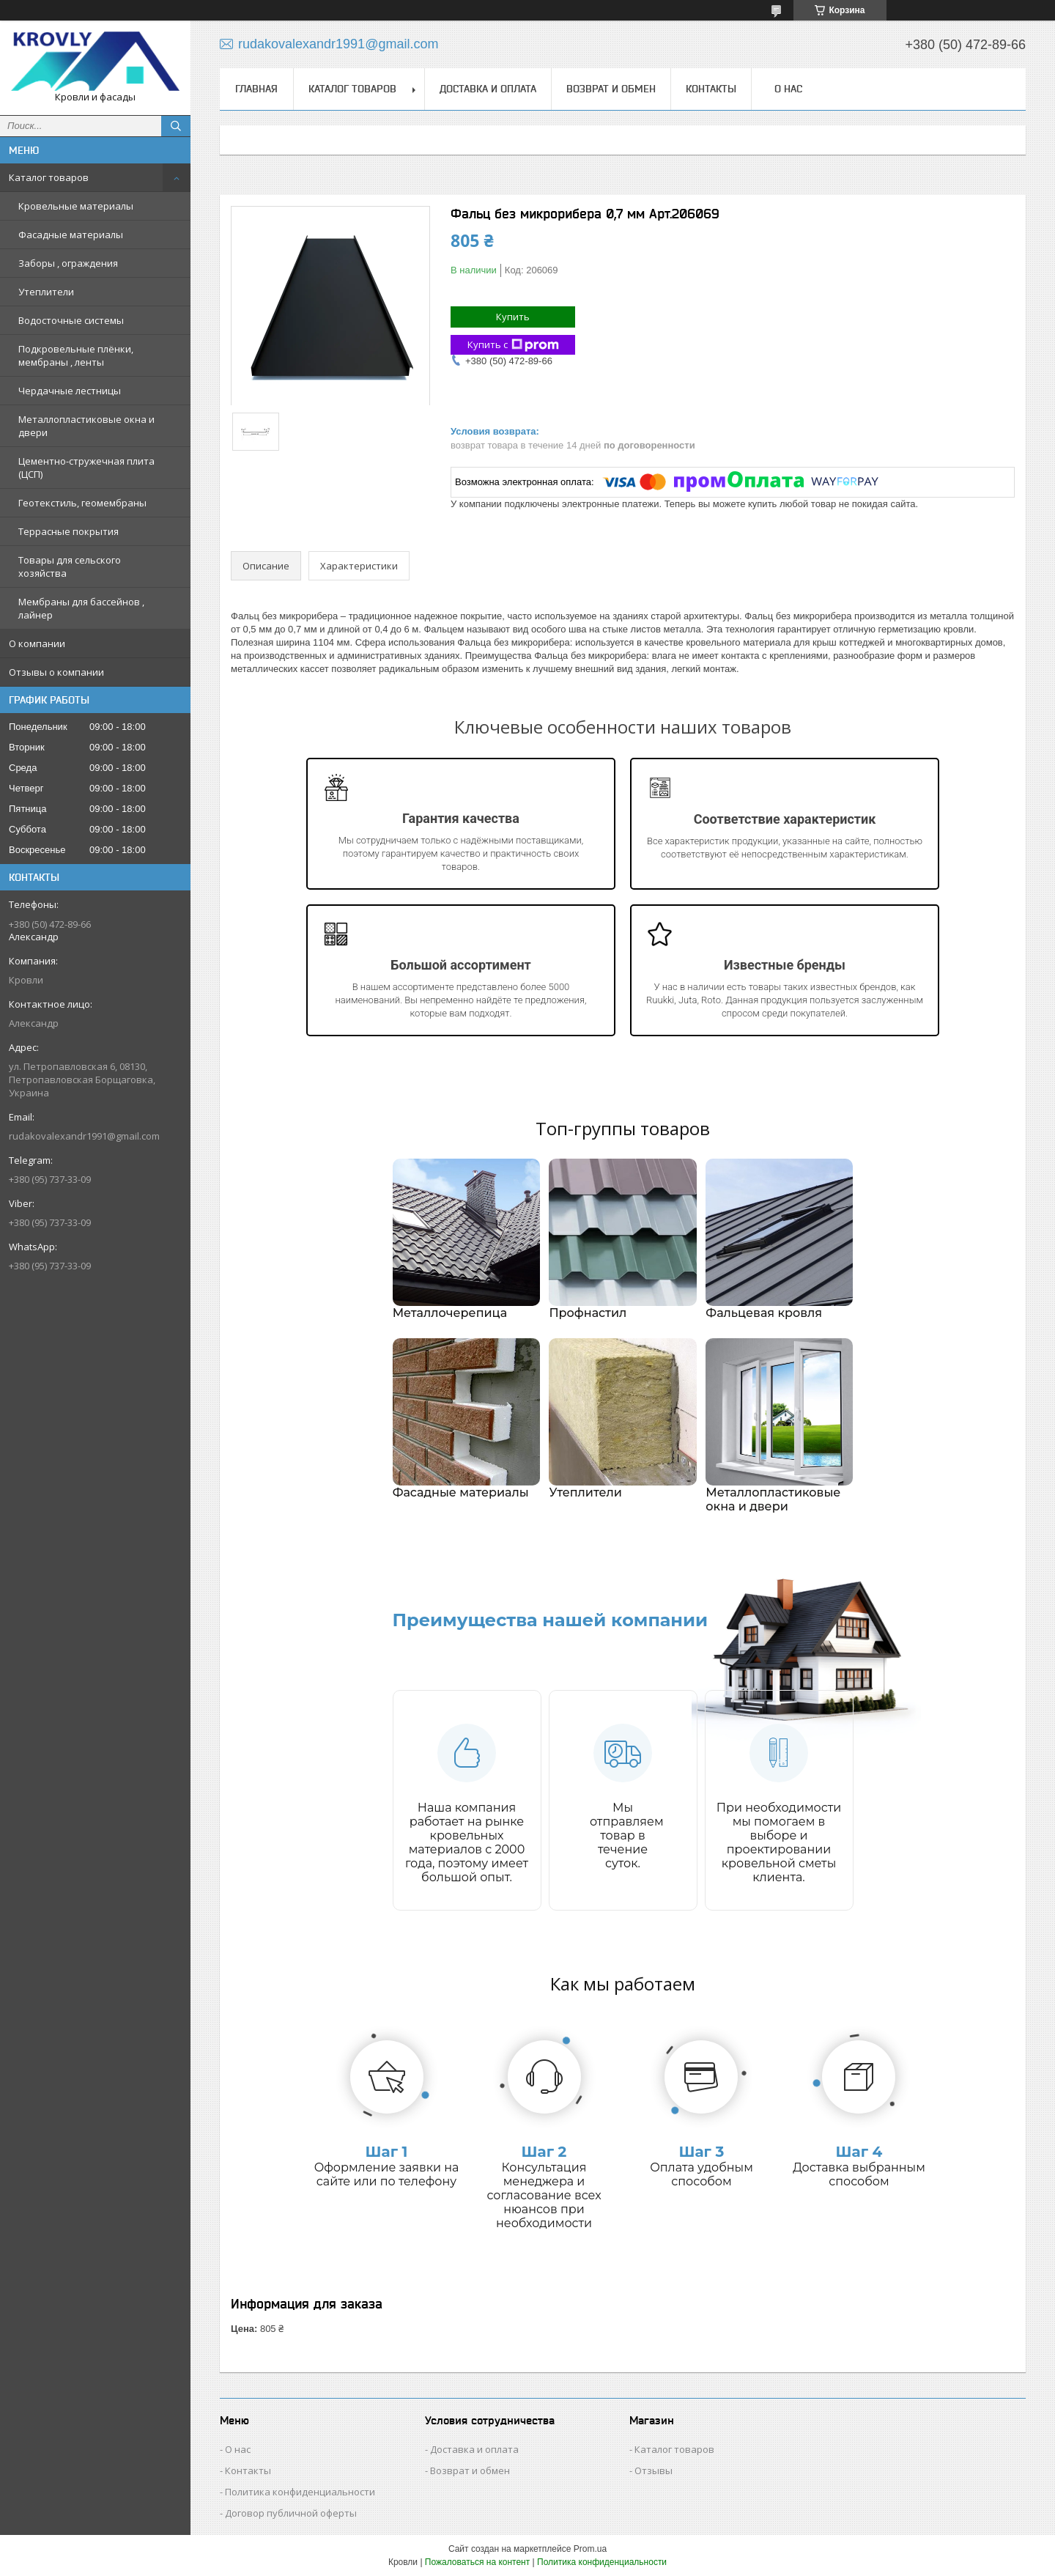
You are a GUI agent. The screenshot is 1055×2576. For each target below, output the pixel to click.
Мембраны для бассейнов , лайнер (81, 608)
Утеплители (46, 291)
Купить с (513, 345)
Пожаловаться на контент (477, 2562)
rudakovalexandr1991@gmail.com (84, 1136)
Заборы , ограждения (68, 263)
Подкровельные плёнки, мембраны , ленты (75, 355)
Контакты (711, 89)
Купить (513, 316)
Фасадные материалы (70, 234)
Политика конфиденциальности (300, 2491)
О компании (37, 643)
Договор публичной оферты (291, 2513)
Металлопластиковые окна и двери (86, 426)
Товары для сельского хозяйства (69, 566)
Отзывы (653, 2470)
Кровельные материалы (75, 206)
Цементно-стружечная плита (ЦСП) (86, 467)
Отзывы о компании (56, 672)
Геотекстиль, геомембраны (82, 502)
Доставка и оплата (488, 89)
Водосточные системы (71, 320)
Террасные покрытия (68, 531)
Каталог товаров (49, 177)
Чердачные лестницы (69, 390)
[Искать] (175, 126)
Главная (256, 89)
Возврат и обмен (611, 89)
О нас (788, 89)
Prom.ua (590, 2549)
